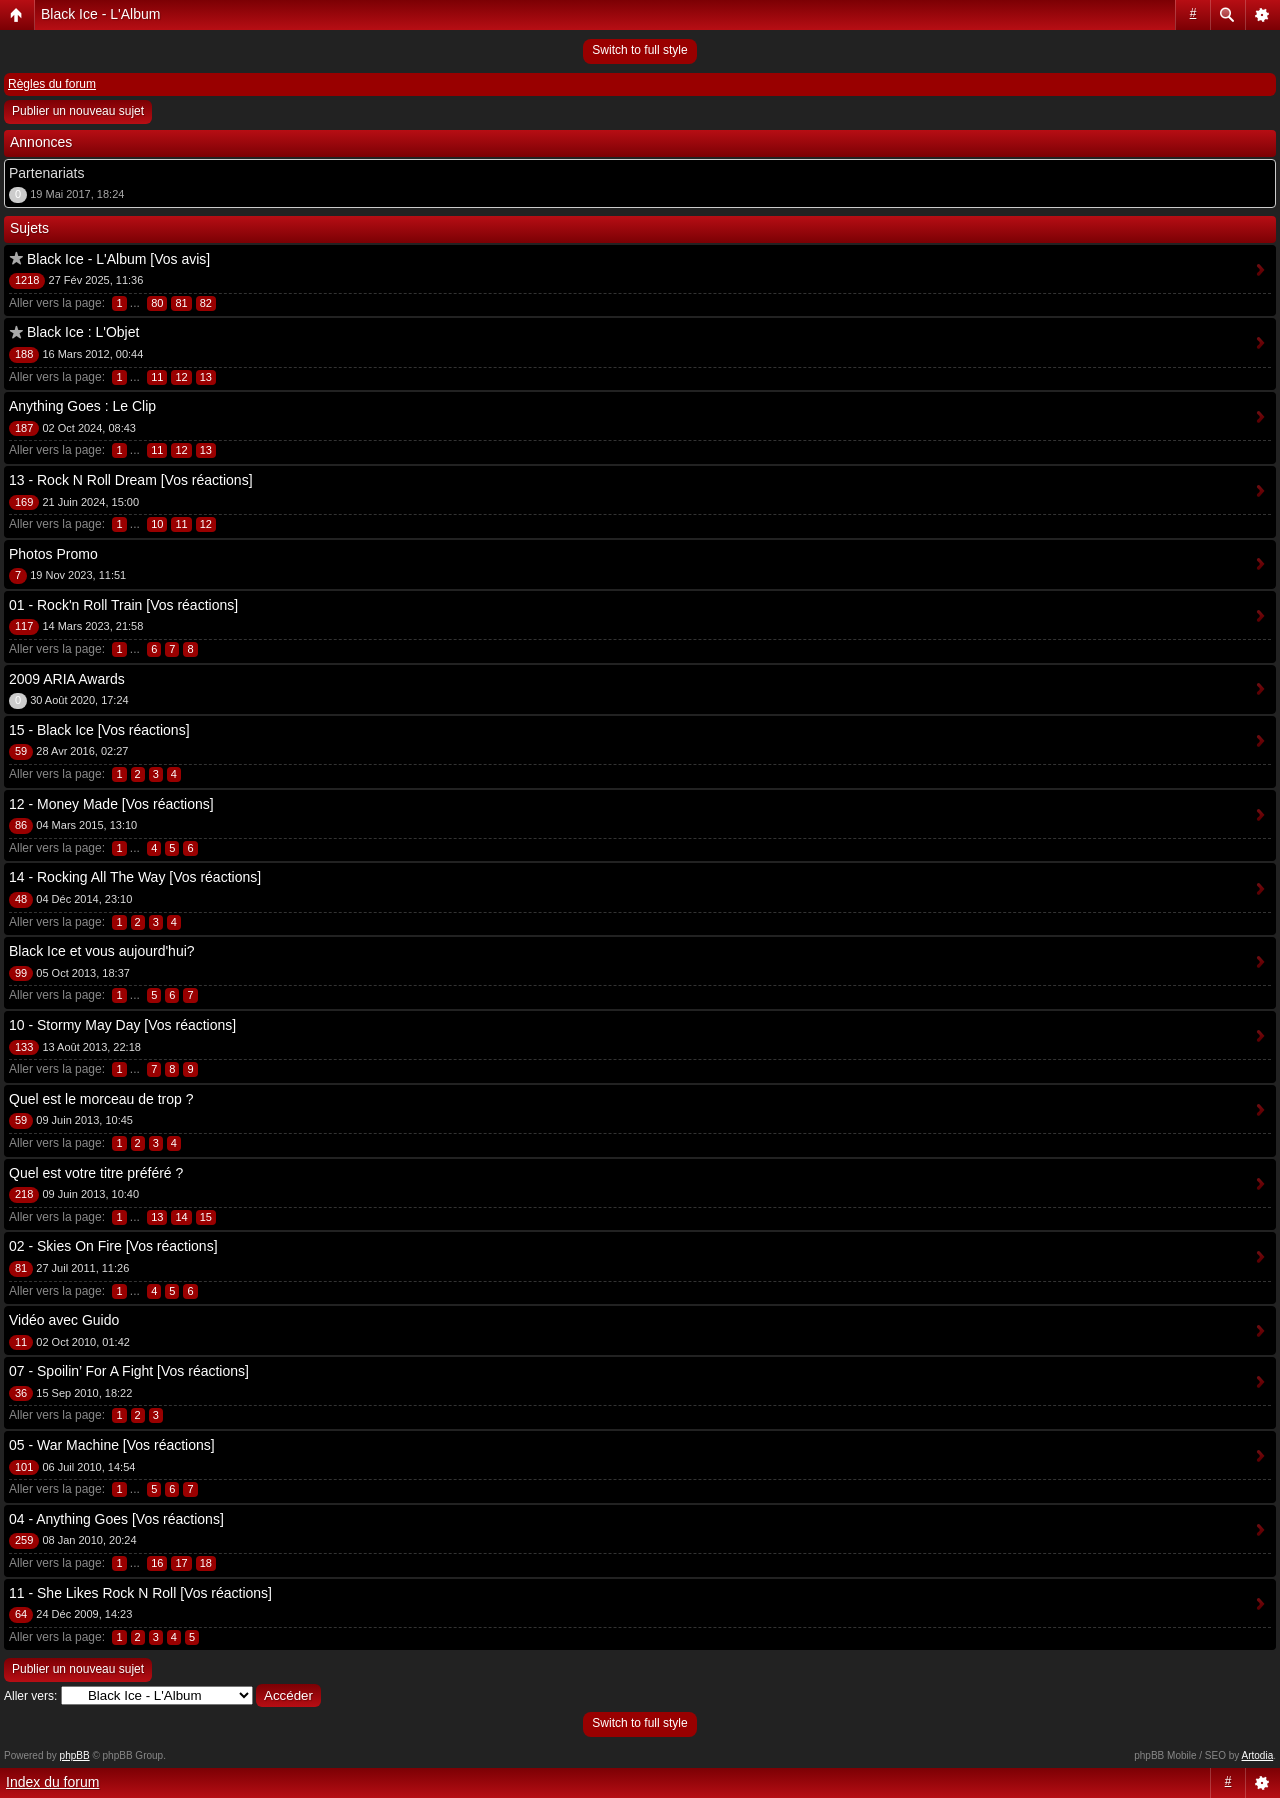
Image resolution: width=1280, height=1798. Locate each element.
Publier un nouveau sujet (78, 111)
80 (157, 303)
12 (181, 377)
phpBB (75, 1755)
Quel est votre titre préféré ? (96, 1173)
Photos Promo (53, 554)
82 (206, 303)
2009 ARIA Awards (67, 679)
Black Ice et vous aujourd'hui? (102, 951)
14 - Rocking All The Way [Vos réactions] (135, 877)
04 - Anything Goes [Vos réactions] (116, 1519)
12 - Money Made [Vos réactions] (111, 804)
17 (181, 1563)
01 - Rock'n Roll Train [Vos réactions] (123, 605)
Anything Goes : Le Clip (82, 406)
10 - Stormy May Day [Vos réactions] (122, 1025)
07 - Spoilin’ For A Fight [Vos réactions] (129, 1371)
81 (181, 303)
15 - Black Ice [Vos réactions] (99, 730)
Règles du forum (52, 84)
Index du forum (52, 1782)
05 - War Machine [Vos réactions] (112, 1445)
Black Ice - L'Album (100, 14)
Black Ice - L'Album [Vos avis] (118, 259)
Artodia (1258, 1755)
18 (206, 1563)
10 (157, 524)
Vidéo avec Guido (64, 1320)
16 (157, 1563)
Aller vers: (30, 1696)
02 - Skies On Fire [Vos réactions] (113, 1246)
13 (206, 377)
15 (206, 1217)
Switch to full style (639, 50)
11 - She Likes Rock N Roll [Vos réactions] (140, 1593)
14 (181, 1217)
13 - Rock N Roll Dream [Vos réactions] (131, 480)
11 (157, 377)
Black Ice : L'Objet (83, 332)
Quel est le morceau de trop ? (101, 1099)
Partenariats (46, 173)
